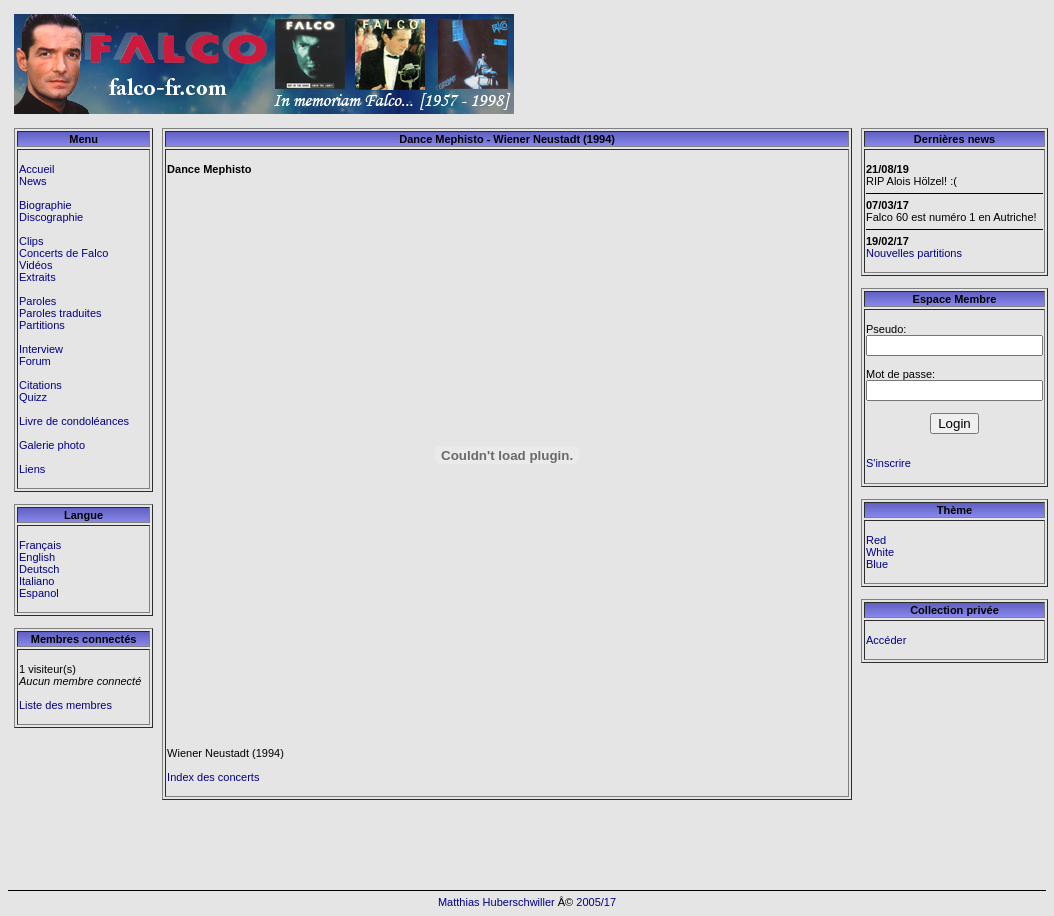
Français (40, 545)
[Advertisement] (931, 64)
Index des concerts (213, 777)
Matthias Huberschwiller (496, 902)
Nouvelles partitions (914, 253)
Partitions (42, 325)
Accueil (36, 169)
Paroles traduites (60, 313)
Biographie (45, 205)
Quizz (33, 397)
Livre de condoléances (74, 421)
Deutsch (39, 569)
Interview (41, 349)
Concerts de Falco (63, 253)
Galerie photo (52, 445)
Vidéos (35, 265)
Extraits (37, 277)
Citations (40, 385)
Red (876, 540)
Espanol (39, 593)
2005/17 (596, 902)
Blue (877, 564)
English (37, 557)
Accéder (886, 640)
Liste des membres (65, 705)
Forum (35, 361)
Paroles (37, 301)
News (33, 181)
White (880, 552)
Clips (31, 241)
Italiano (36, 581)
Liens (32, 469)
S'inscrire (888, 463)
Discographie (51, 217)
